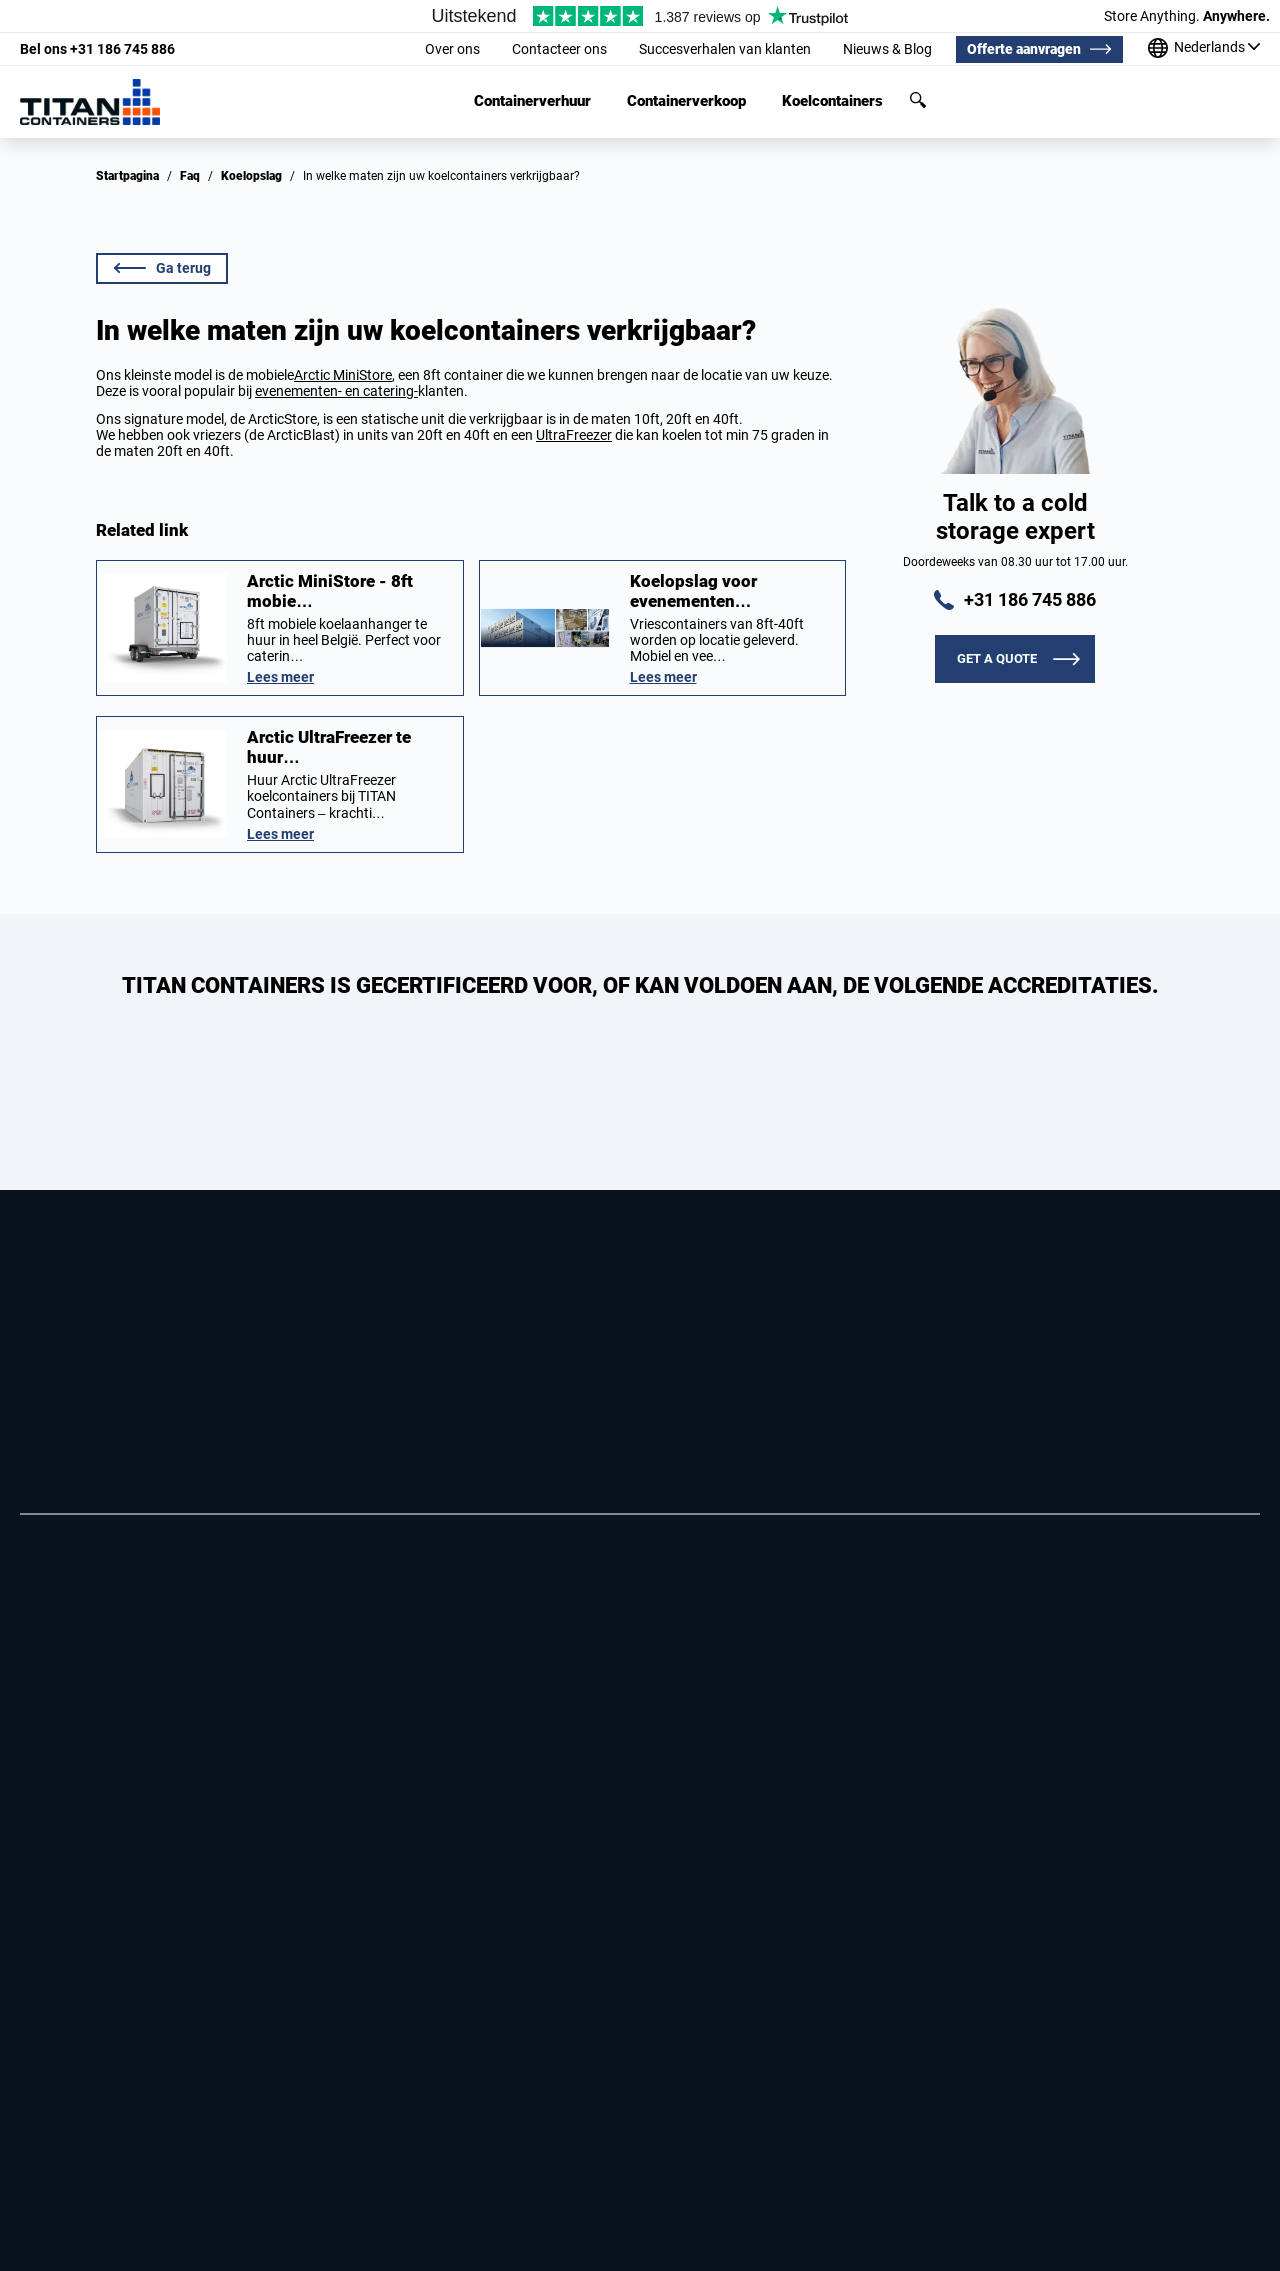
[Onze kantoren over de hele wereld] (1204, 49)
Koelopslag (251, 176)
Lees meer (280, 677)
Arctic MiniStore (343, 375)
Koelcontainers (832, 101)
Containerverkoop (686, 101)
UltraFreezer (574, 435)
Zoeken (918, 100)
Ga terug (162, 268)
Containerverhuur (532, 101)
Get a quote (997, 658)
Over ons (452, 49)
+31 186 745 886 (97, 49)
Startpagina (127, 176)
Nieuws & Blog (887, 49)
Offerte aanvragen (1024, 49)
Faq (190, 176)
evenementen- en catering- (336, 391)
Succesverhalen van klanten (725, 49)
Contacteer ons (559, 49)
